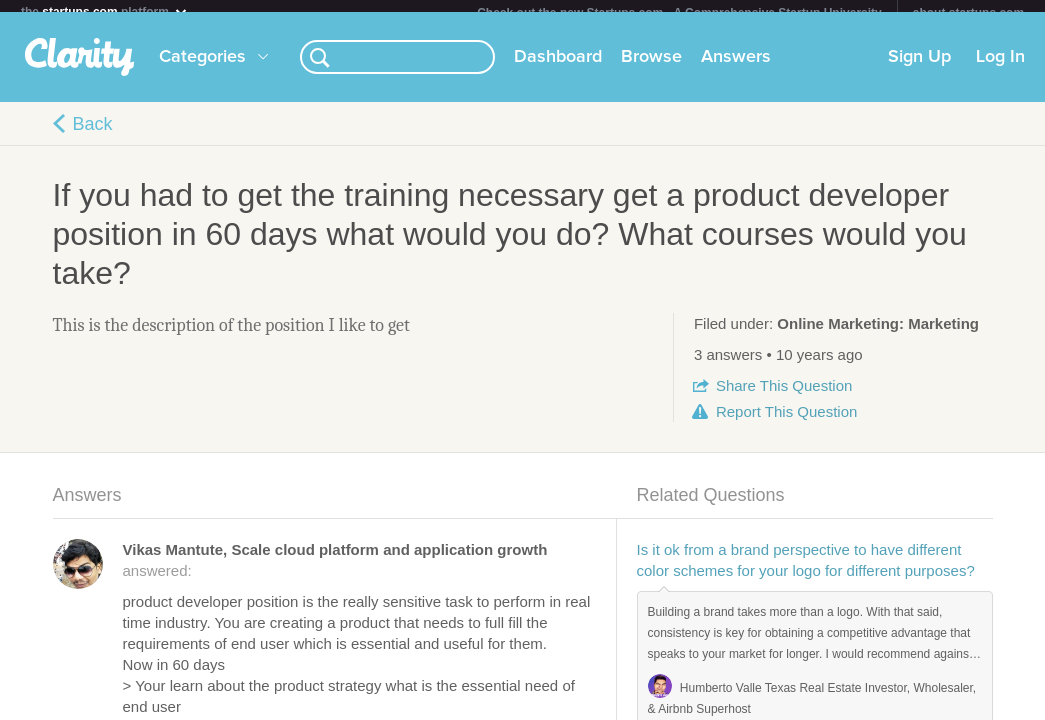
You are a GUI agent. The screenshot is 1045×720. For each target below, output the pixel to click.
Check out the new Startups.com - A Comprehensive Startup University (679, 13)
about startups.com (968, 13)
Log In (1000, 69)
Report (786, 423)
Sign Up (919, 69)
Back (93, 136)
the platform (105, 11)
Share (784, 397)
